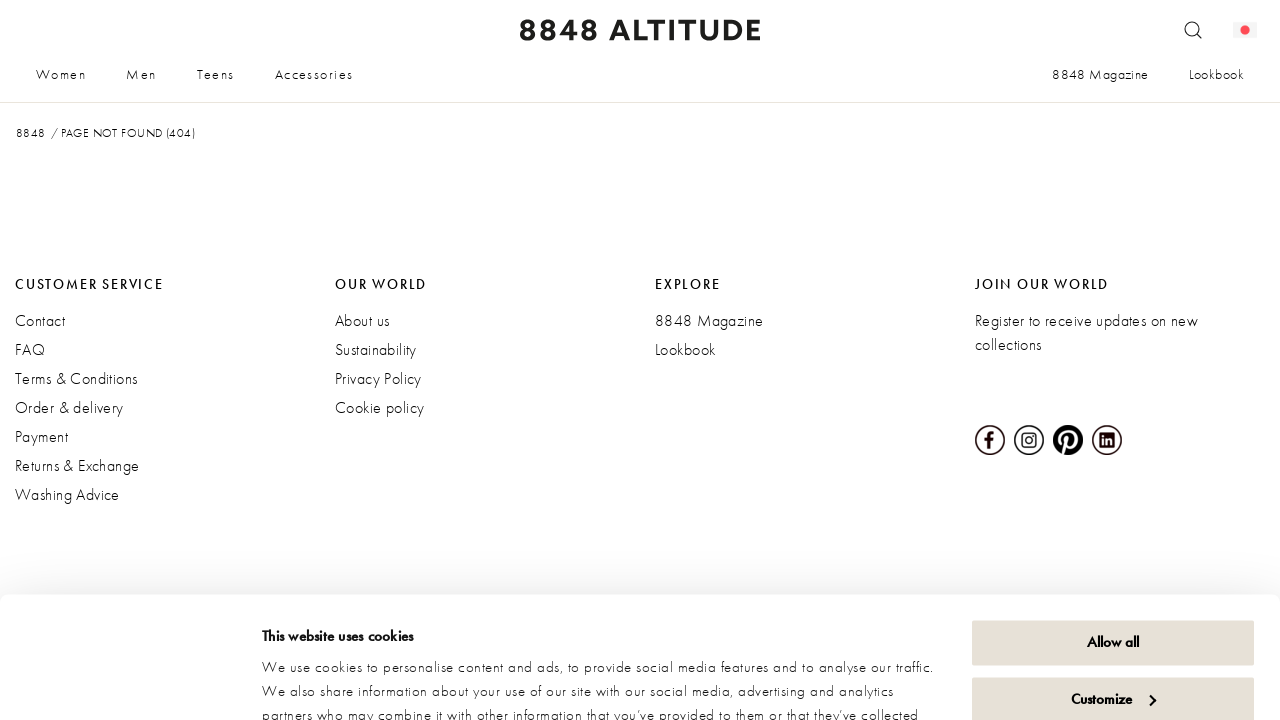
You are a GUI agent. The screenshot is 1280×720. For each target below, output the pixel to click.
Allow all (1113, 529)
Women (61, 74)
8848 (31, 133)
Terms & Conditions (76, 378)
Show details (300, 681)
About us (362, 320)
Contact (40, 320)
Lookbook (1216, 74)
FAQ (30, 349)
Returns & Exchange (77, 465)
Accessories (314, 74)
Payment (41, 436)
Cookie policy (379, 407)
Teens (216, 74)
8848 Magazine (1100, 74)
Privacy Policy (378, 378)
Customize (1113, 585)
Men (141, 74)
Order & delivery (69, 407)
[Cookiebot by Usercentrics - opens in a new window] (129, 681)
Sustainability (376, 349)
